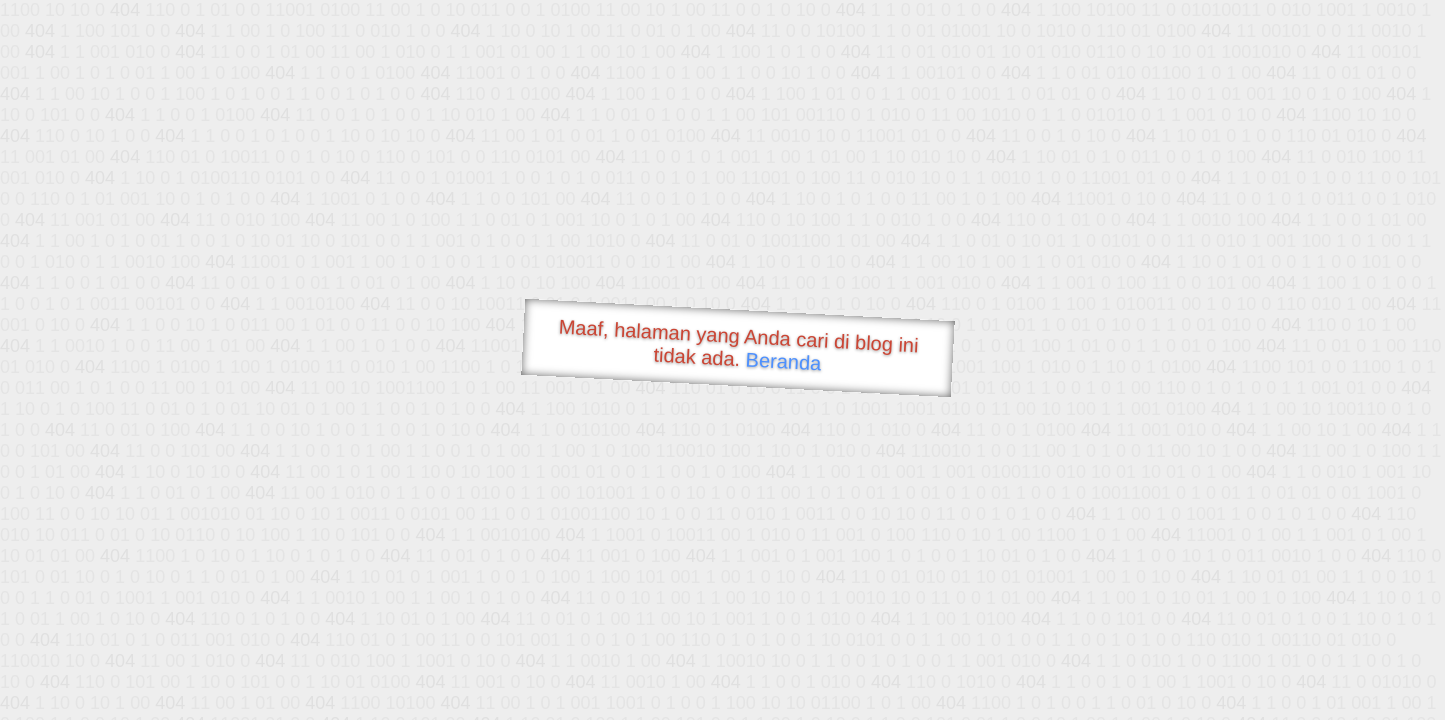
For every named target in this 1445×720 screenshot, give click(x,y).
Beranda (783, 361)
